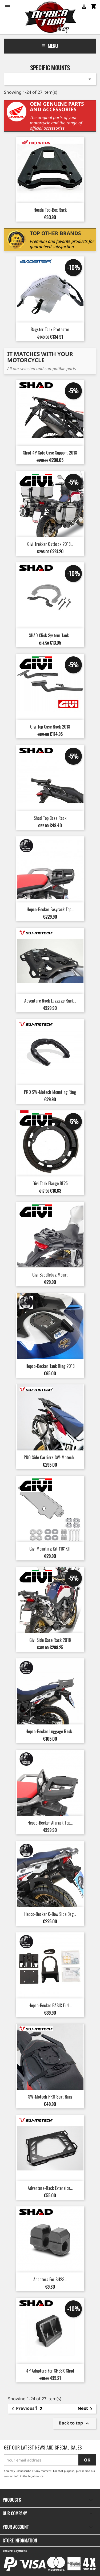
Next (86, 2409)
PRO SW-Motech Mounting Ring (50, 1092)
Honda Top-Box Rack (50, 210)
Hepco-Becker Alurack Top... (50, 1822)
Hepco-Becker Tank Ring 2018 (50, 1366)
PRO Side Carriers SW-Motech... (50, 1457)
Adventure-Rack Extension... (50, 2188)
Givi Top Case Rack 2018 (50, 726)
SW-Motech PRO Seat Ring (50, 2096)
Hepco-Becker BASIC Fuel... (50, 2005)
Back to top (74, 2423)
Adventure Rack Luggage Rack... (50, 1000)
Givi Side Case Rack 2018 (50, 1640)
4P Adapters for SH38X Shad (50, 2371)
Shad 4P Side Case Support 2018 (50, 452)
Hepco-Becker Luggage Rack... (50, 1731)
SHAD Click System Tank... (50, 635)
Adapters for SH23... (50, 2279)
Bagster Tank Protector (50, 329)
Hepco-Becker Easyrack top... (50, 909)
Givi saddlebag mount (50, 1274)
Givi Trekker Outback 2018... (50, 544)
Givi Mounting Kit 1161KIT (50, 1548)
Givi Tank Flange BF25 (50, 1183)
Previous (22, 2409)
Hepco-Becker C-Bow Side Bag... (50, 1914)
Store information (20, 2540)
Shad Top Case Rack (50, 818)
